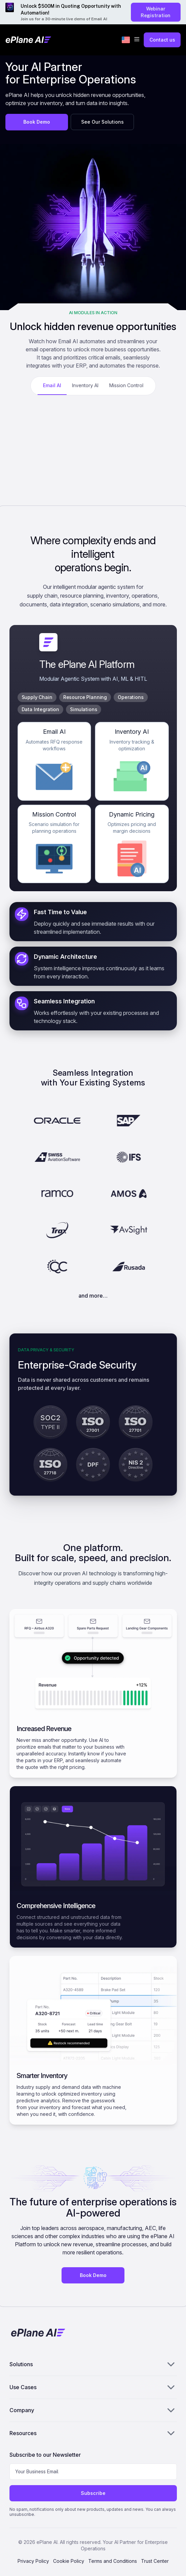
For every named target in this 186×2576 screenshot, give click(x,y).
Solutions (93, 2364)
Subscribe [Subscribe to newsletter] (93, 2493)
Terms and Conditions (112, 2561)
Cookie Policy (68, 2561)
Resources (93, 2433)
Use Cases (93, 2387)
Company (93, 2410)
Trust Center (155, 2561)
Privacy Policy (33, 2561)
